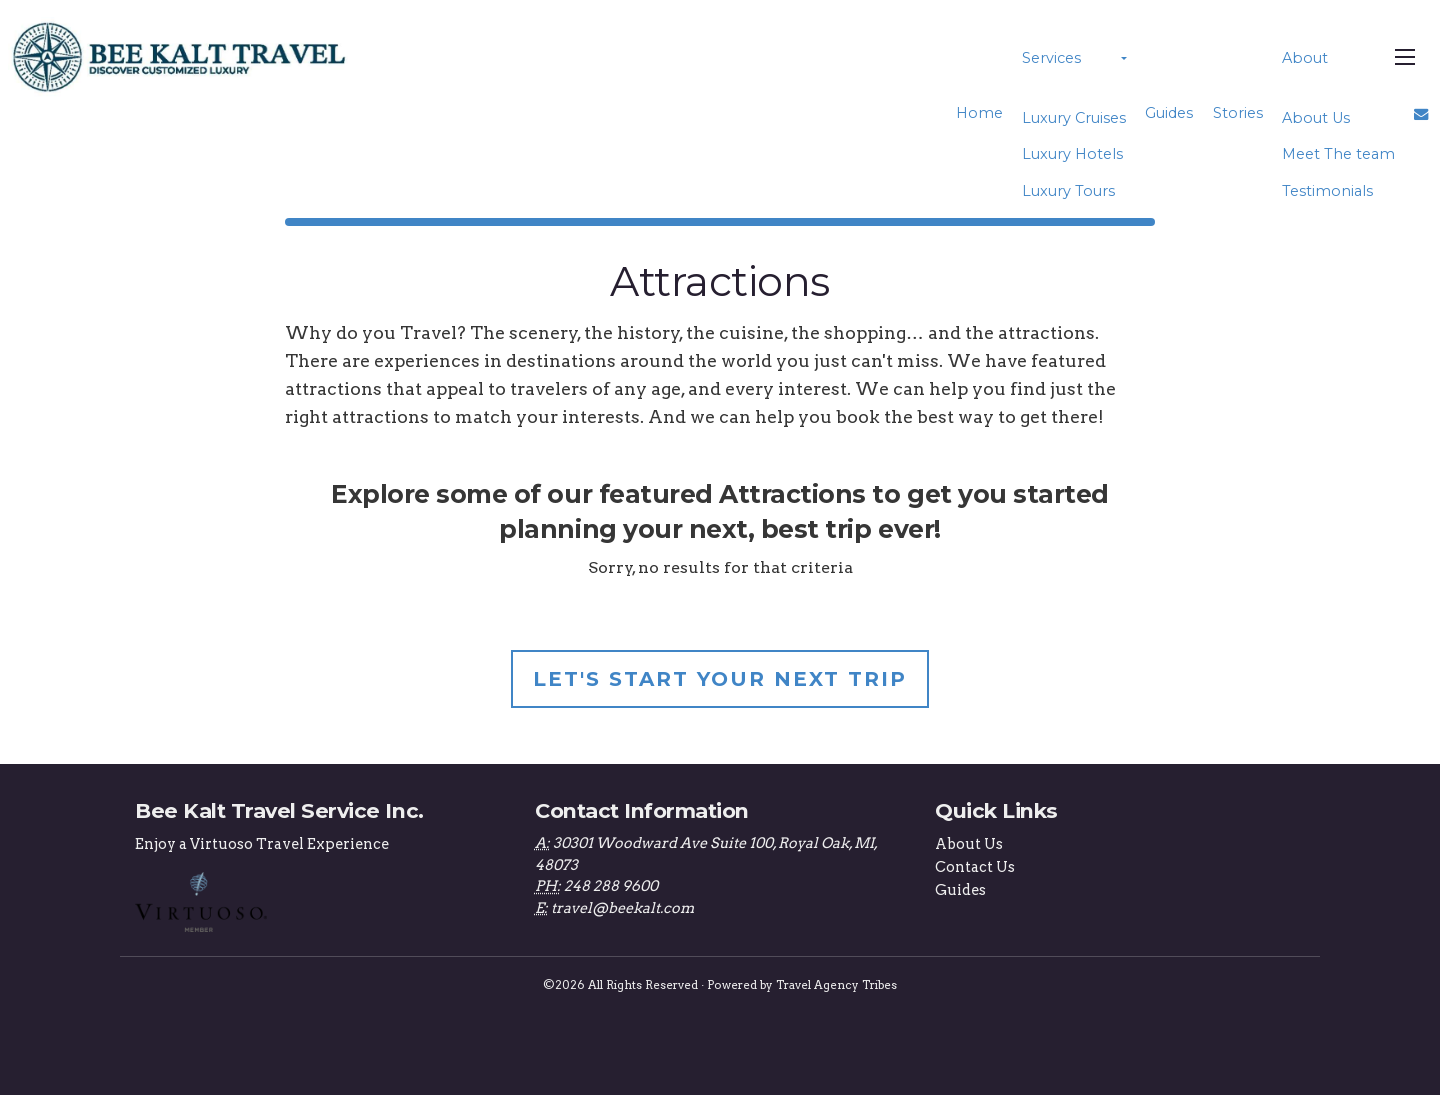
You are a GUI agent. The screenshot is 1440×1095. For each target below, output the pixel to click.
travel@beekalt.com (622, 908)
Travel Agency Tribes (836, 985)
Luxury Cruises (1074, 118)
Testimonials (1327, 191)
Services (1051, 58)
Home (979, 113)
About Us (1316, 118)
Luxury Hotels (1072, 154)
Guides (1169, 113)
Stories (1238, 113)
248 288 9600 (611, 886)
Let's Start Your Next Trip (720, 679)
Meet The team (1338, 154)
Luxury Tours (1068, 191)
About (1305, 58)
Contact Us (975, 867)
